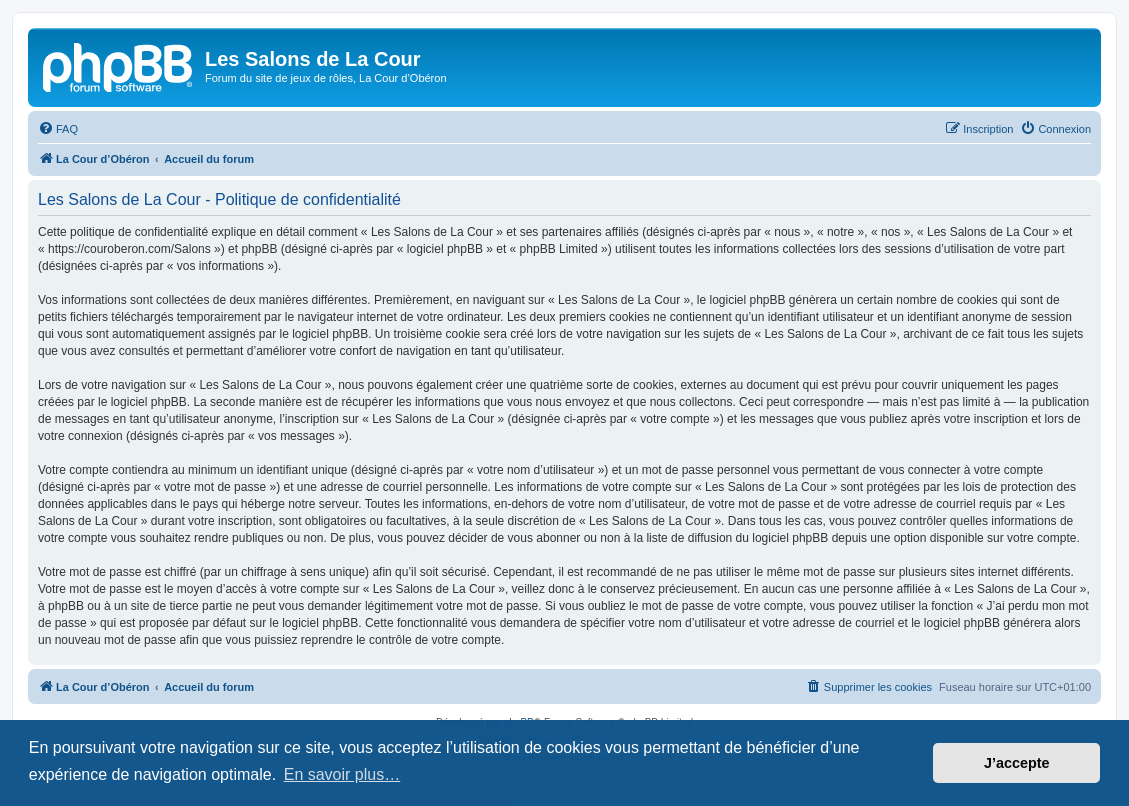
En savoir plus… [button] (342, 774)
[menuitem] (58, 129)
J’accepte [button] (1017, 763)
